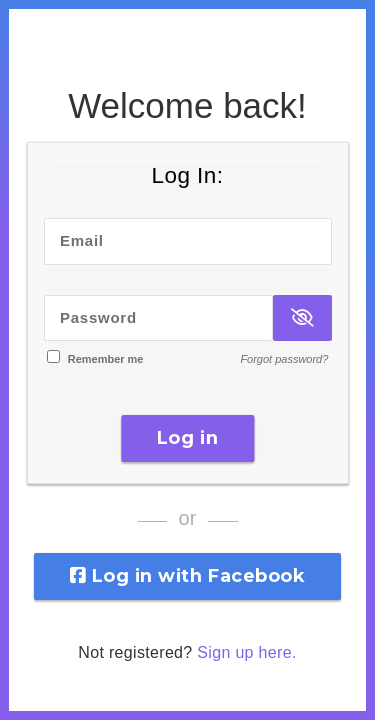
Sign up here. (246, 652)
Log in (187, 438)
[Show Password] (302, 318)
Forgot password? (284, 359)
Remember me (106, 359)
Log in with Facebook (188, 576)
